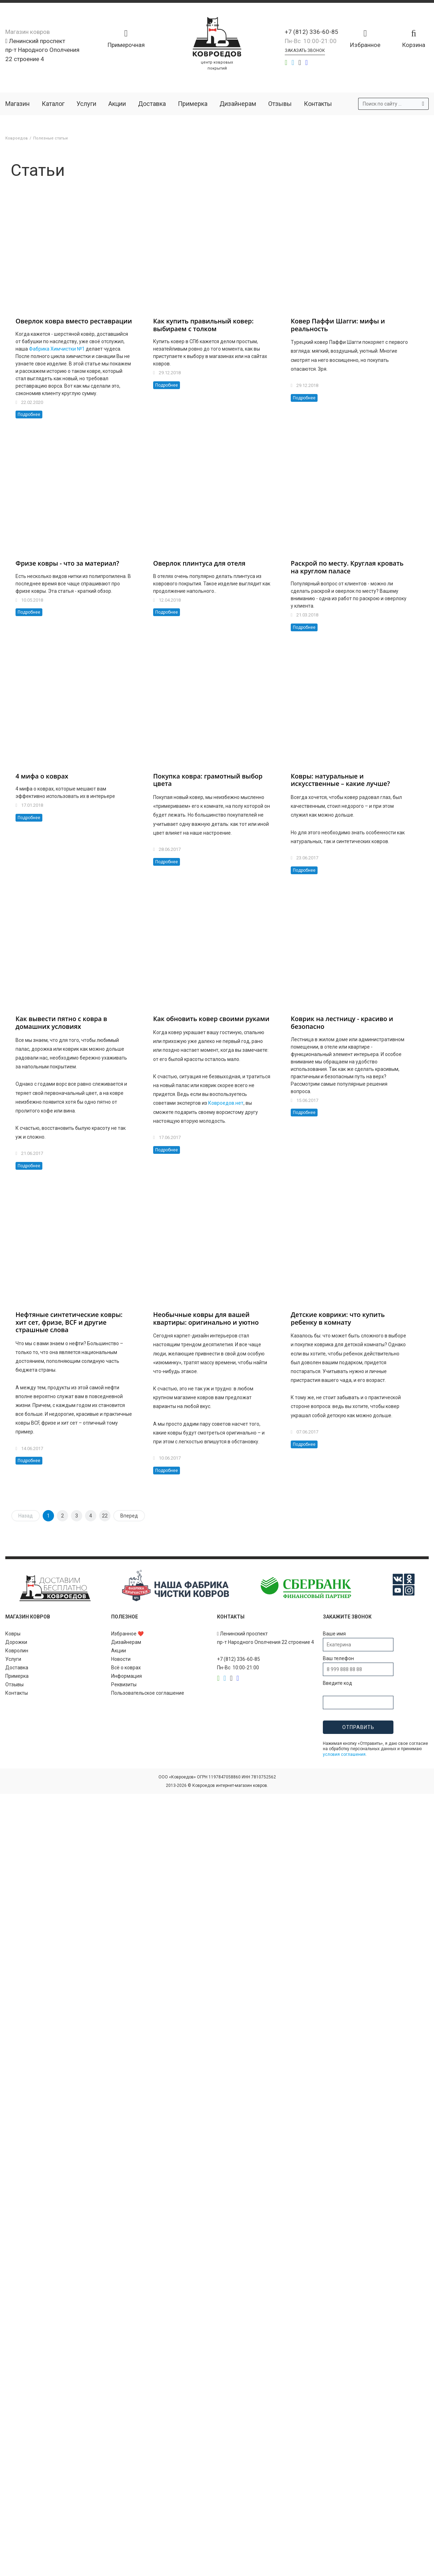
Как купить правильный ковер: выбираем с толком (203, 325)
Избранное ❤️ (127, 1633)
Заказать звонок (305, 50)
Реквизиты (124, 1684)
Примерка (192, 103)
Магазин (17, 103)
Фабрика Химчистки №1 (57, 349)
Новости (121, 1659)
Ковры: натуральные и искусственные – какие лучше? (340, 780)
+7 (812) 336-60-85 (311, 31)
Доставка (152, 103)
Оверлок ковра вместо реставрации (74, 321)
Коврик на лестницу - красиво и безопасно (342, 1022)
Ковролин (16, 1650)
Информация (126, 1676)
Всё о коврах (126, 1667)
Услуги (86, 103)
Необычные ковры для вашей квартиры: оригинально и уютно (206, 1318)
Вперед (129, 1516)
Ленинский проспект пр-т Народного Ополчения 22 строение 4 (42, 49)
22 (105, 1516)
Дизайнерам (237, 103)
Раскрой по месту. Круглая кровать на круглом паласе (347, 567)
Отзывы (280, 103)
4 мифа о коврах (42, 776)
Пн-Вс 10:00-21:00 (311, 40)
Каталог (53, 103)
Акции (117, 103)
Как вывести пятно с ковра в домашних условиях (61, 1022)
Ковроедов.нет (225, 1103)
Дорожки (16, 1642)
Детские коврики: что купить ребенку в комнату (338, 1318)
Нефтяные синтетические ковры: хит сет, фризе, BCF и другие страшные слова (69, 1322)
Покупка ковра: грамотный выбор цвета (208, 780)
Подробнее (29, 414)
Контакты (318, 103)
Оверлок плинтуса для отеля (199, 563)
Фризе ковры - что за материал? (67, 563)
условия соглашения (344, 1754)
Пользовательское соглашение (147, 1693)
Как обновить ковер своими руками (211, 1018)
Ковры (12, 1633)
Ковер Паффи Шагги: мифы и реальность (338, 325)
